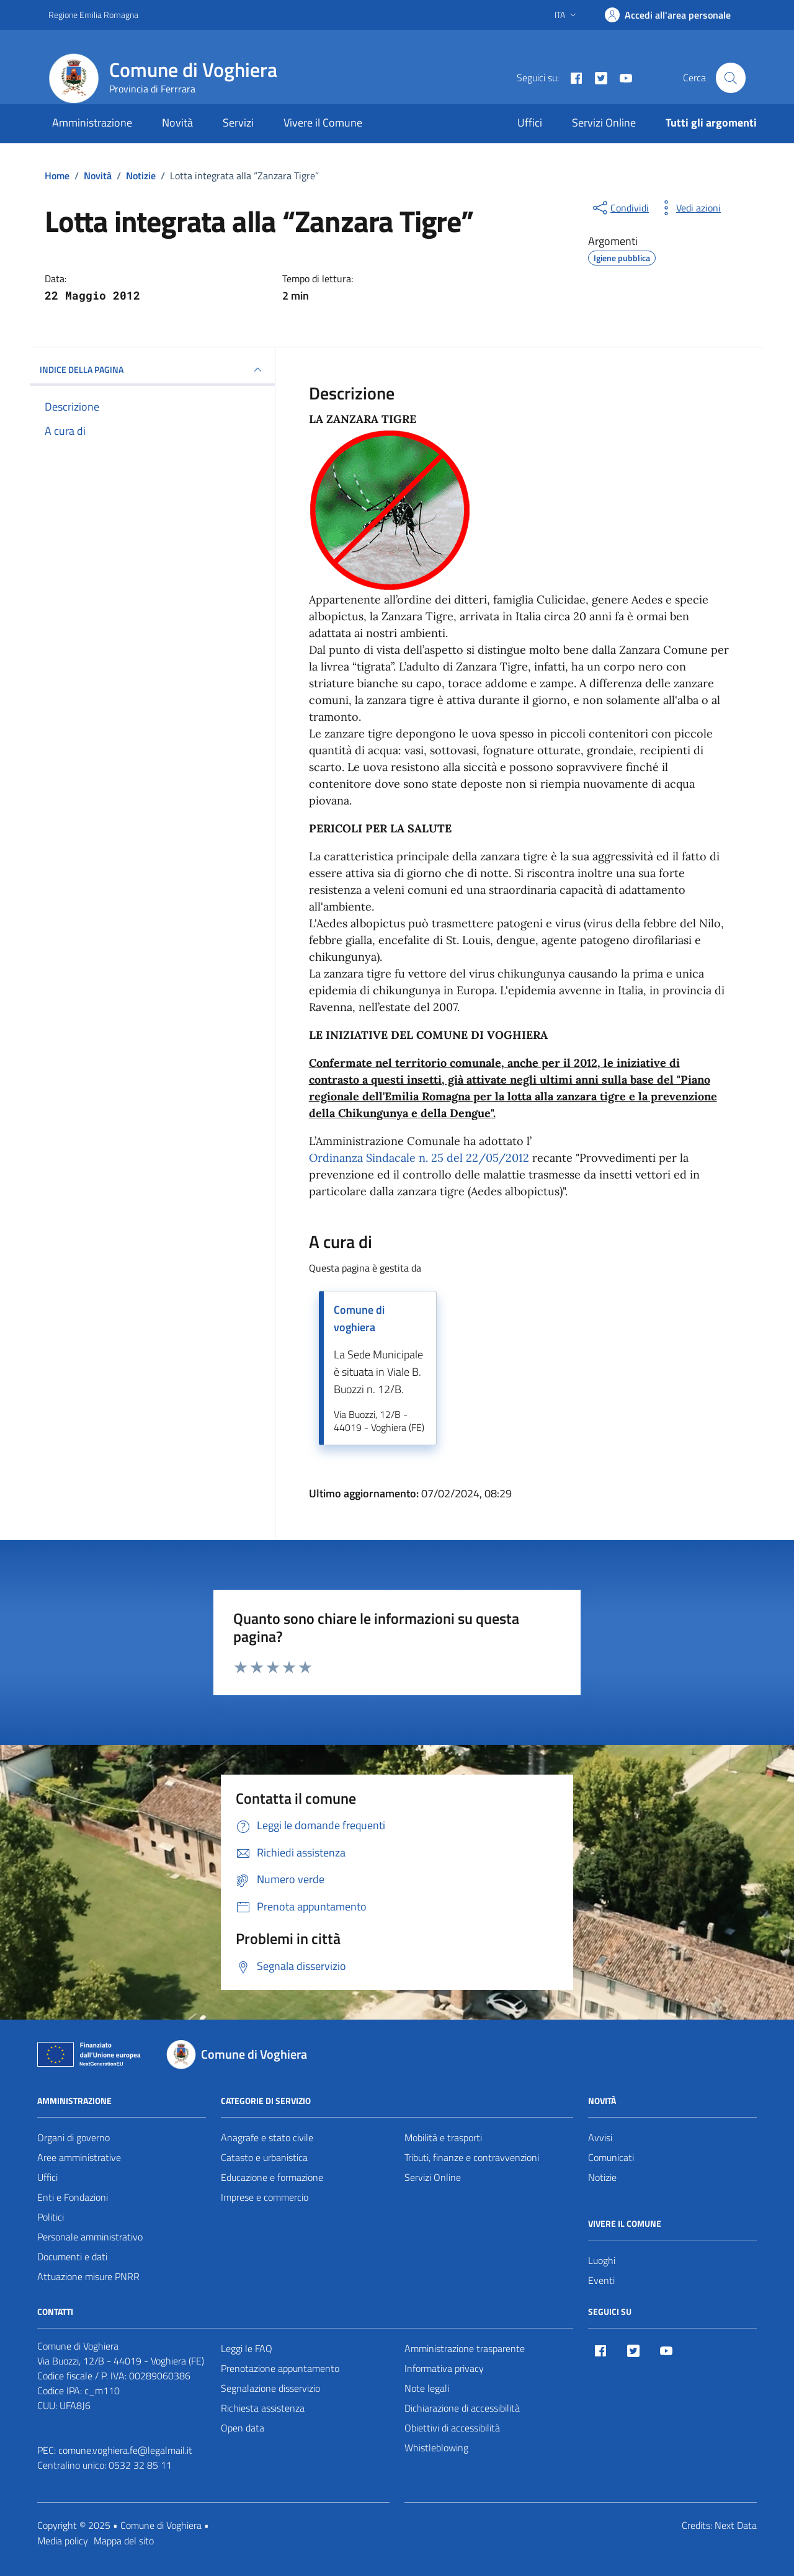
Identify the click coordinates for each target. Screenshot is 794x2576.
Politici (50, 2216)
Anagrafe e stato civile (267, 2137)
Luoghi (601, 2260)
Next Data (736, 2525)
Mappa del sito (124, 2540)
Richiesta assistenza (263, 2407)
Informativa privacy (444, 2368)
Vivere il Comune (322, 122)
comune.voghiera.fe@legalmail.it (125, 2450)
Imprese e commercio (264, 2197)
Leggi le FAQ (246, 2348)
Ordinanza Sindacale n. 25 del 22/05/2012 (419, 1158)
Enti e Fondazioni (72, 2197)
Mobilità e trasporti (443, 2137)
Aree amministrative (79, 2157)
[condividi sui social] (619, 208)
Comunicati (611, 2157)
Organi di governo (73, 2137)
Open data (242, 2427)
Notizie (602, 2177)
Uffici (529, 122)
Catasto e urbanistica (264, 2157)
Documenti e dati (72, 2256)
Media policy (62, 2540)
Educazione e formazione (272, 2177)
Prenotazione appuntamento (280, 2368)
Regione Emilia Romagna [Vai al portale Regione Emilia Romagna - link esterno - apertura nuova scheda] (93, 14)
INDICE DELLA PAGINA (152, 369)
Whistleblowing (436, 2447)
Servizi (238, 122)
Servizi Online (604, 122)
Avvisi (600, 2137)
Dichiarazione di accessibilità (462, 2407)
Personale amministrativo (90, 2236)
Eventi (601, 2280)
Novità (177, 122)
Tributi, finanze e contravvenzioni (471, 2157)
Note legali (426, 2388)
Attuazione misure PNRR (88, 2276)
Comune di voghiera (359, 1318)
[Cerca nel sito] (731, 77)
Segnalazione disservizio (270, 2388)
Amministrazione (92, 122)
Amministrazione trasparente (464, 2348)
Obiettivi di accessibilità (452, 2427)
